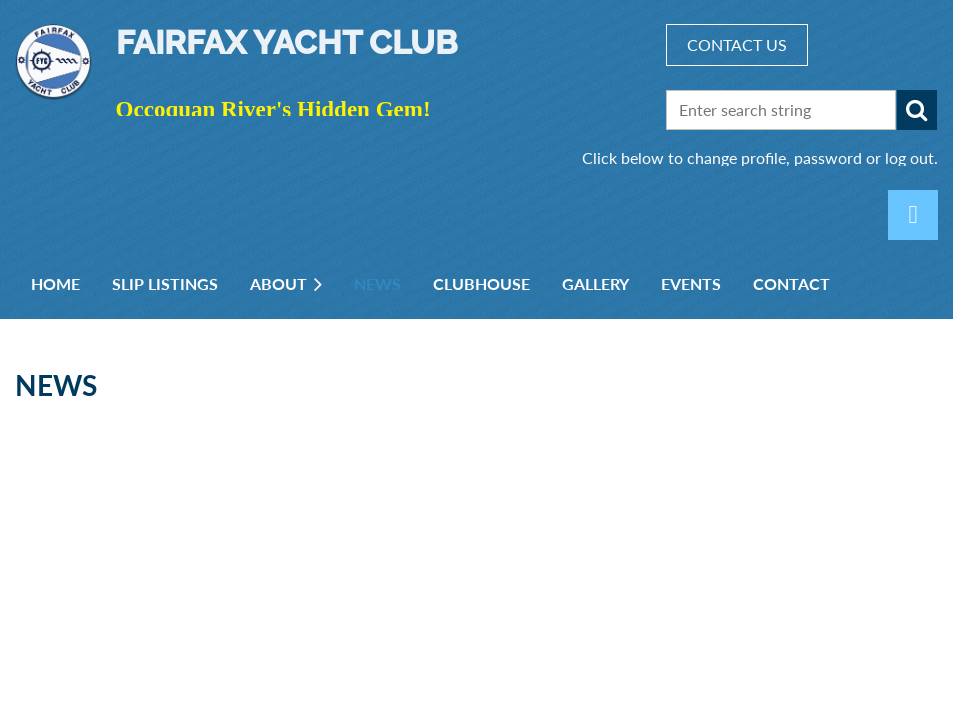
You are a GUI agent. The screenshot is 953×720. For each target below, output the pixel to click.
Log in (913, 215)
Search (917, 110)
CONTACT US (737, 44)
